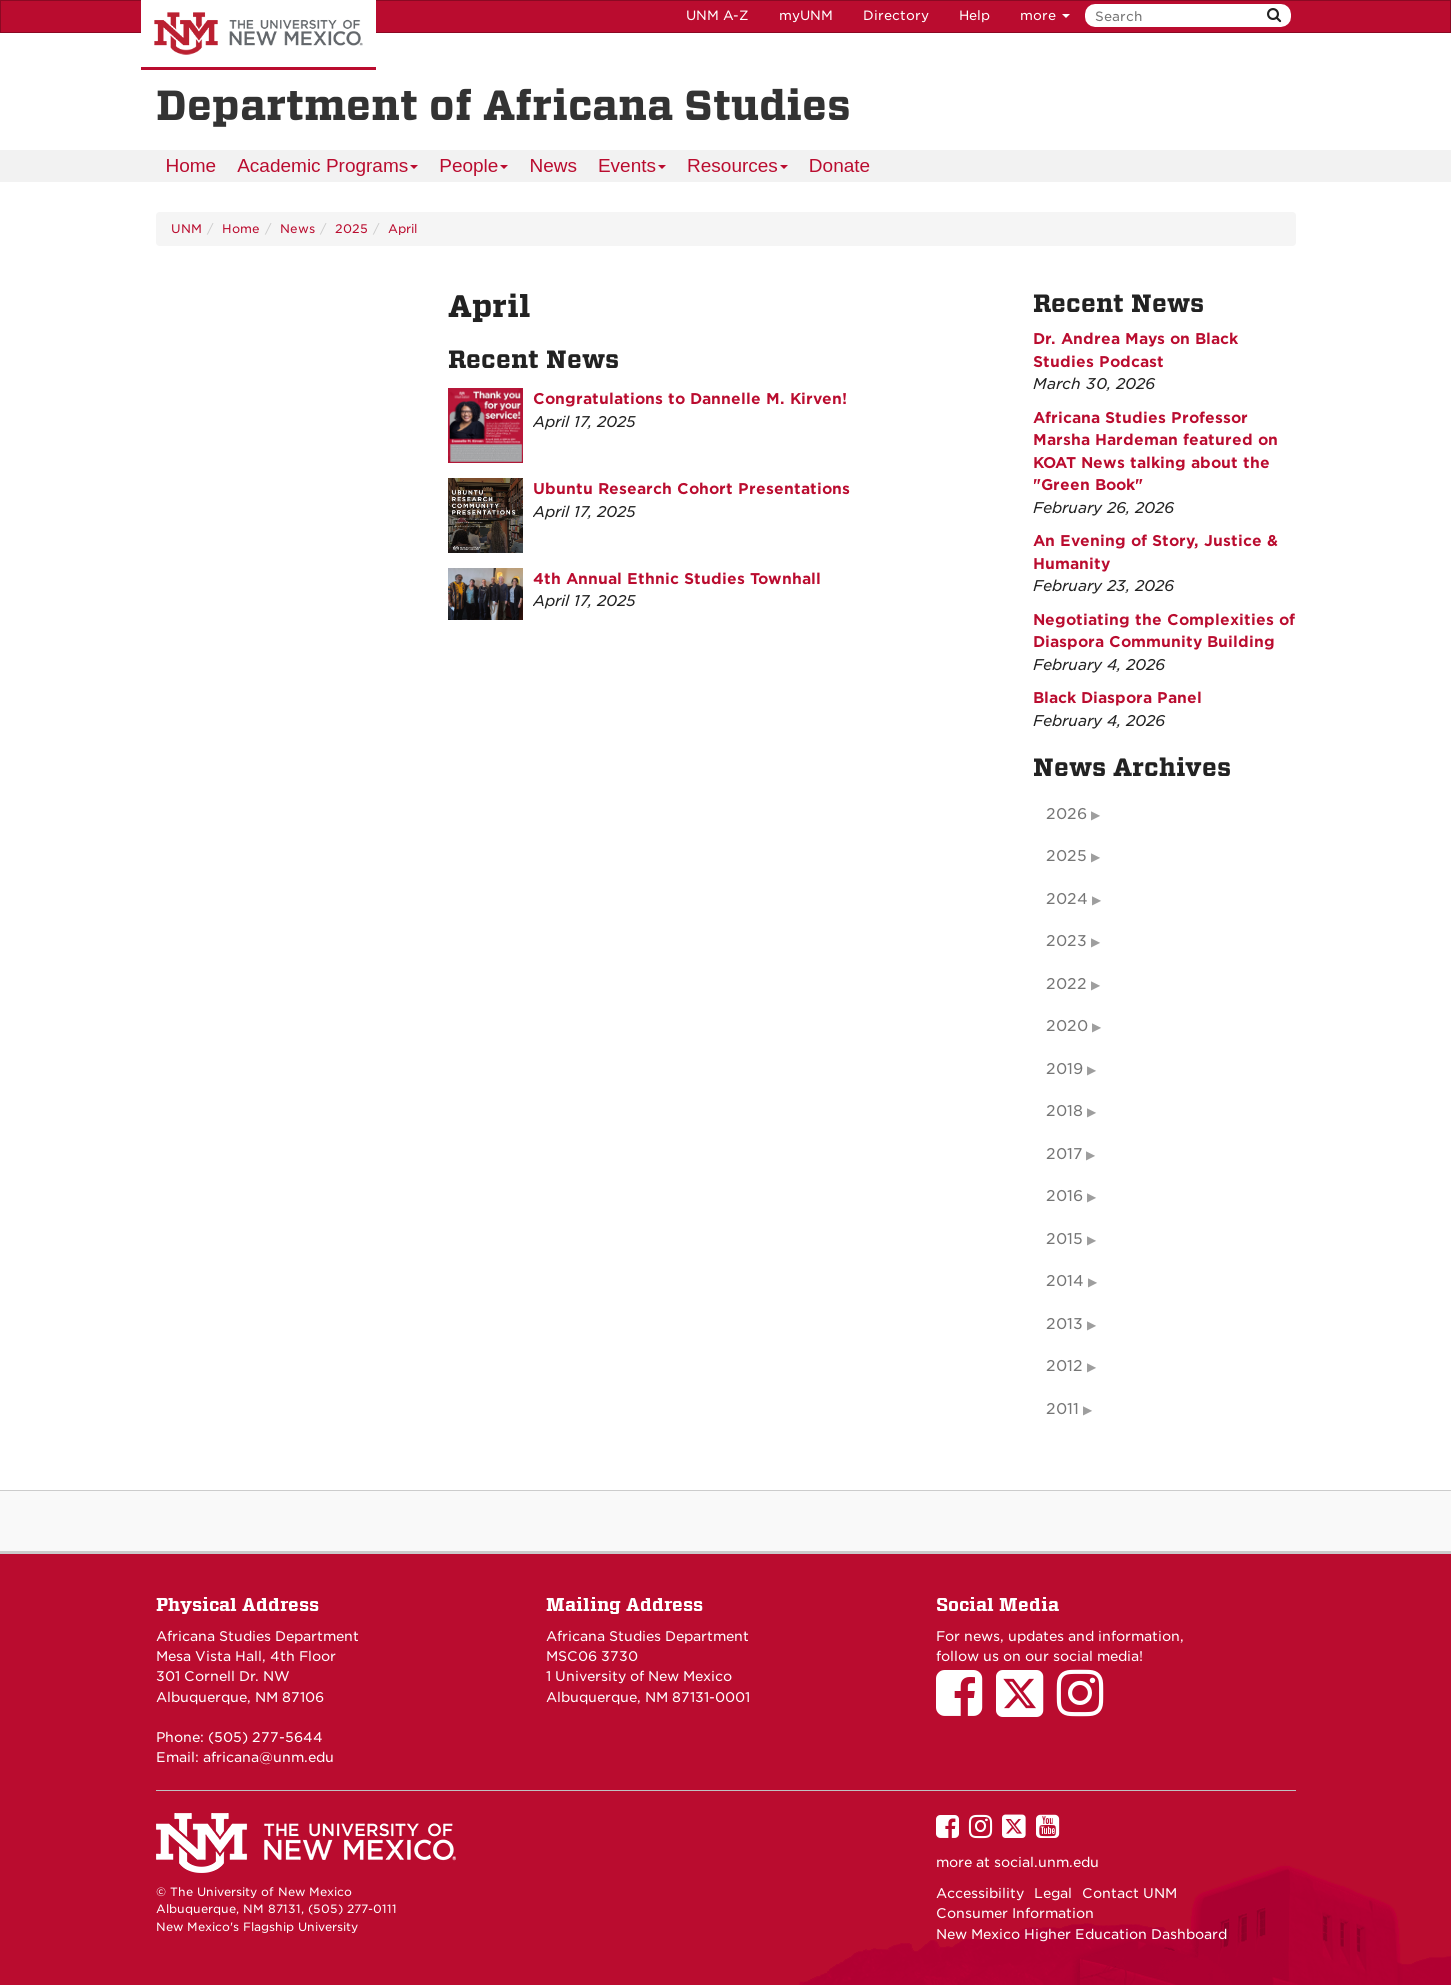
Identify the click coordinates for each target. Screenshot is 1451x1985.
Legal (1053, 1893)
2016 (1064, 1196)
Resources (738, 168)
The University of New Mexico (258, 35)
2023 (1066, 941)
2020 (1067, 1026)
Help (974, 15)
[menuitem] (191, 166)
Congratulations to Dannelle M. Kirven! (690, 399)
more (1045, 15)
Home (191, 165)
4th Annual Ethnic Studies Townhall (677, 579)
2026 (1066, 814)
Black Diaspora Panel (1117, 698)
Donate (839, 165)
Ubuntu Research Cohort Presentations (691, 489)
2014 (1065, 1281)
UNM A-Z (717, 15)
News (553, 165)
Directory (896, 15)
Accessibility (980, 1893)
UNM (186, 228)
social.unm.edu (1046, 1862)
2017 (1064, 1154)
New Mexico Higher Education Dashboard (1081, 1934)
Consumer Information (1015, 1913)
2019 (1064, 1069)
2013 (1064, 1324)
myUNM (806, 15)
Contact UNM (1129, 1893)
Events (632, 168)
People (474, 168)
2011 (1062, 1409)
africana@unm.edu (268, 1757)
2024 (1067, 899)
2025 (351, 228)
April (402, 228)
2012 (1064, 1366)
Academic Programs (328, 168)
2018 (1064, 1111)
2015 (1064, 1239)
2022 (1066, 984)
